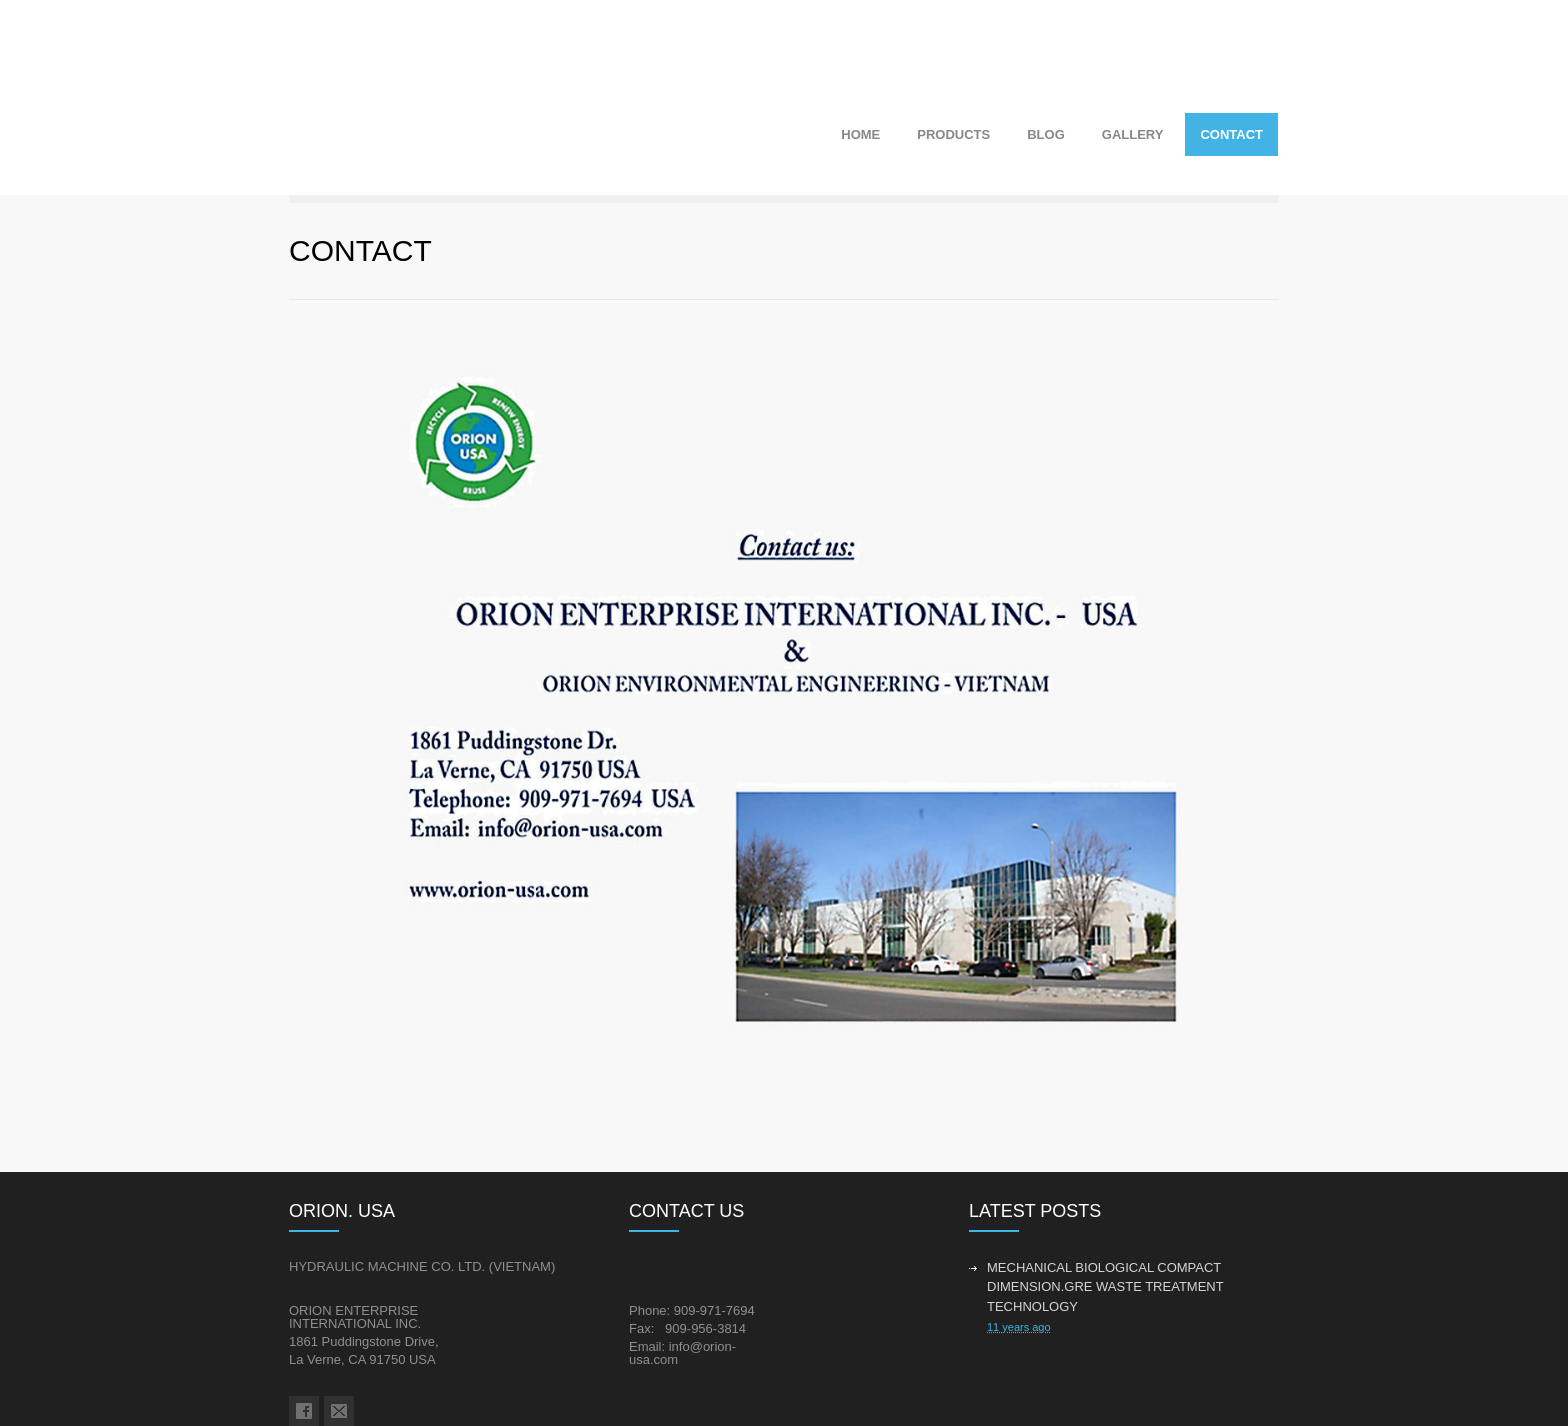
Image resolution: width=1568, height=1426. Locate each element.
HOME (860, 134)
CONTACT (1231, 134)
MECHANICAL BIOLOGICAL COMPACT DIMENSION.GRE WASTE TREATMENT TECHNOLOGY (1105, 1287)
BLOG (1046, 134)
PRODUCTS (953, 134)
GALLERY (1133, 134)
